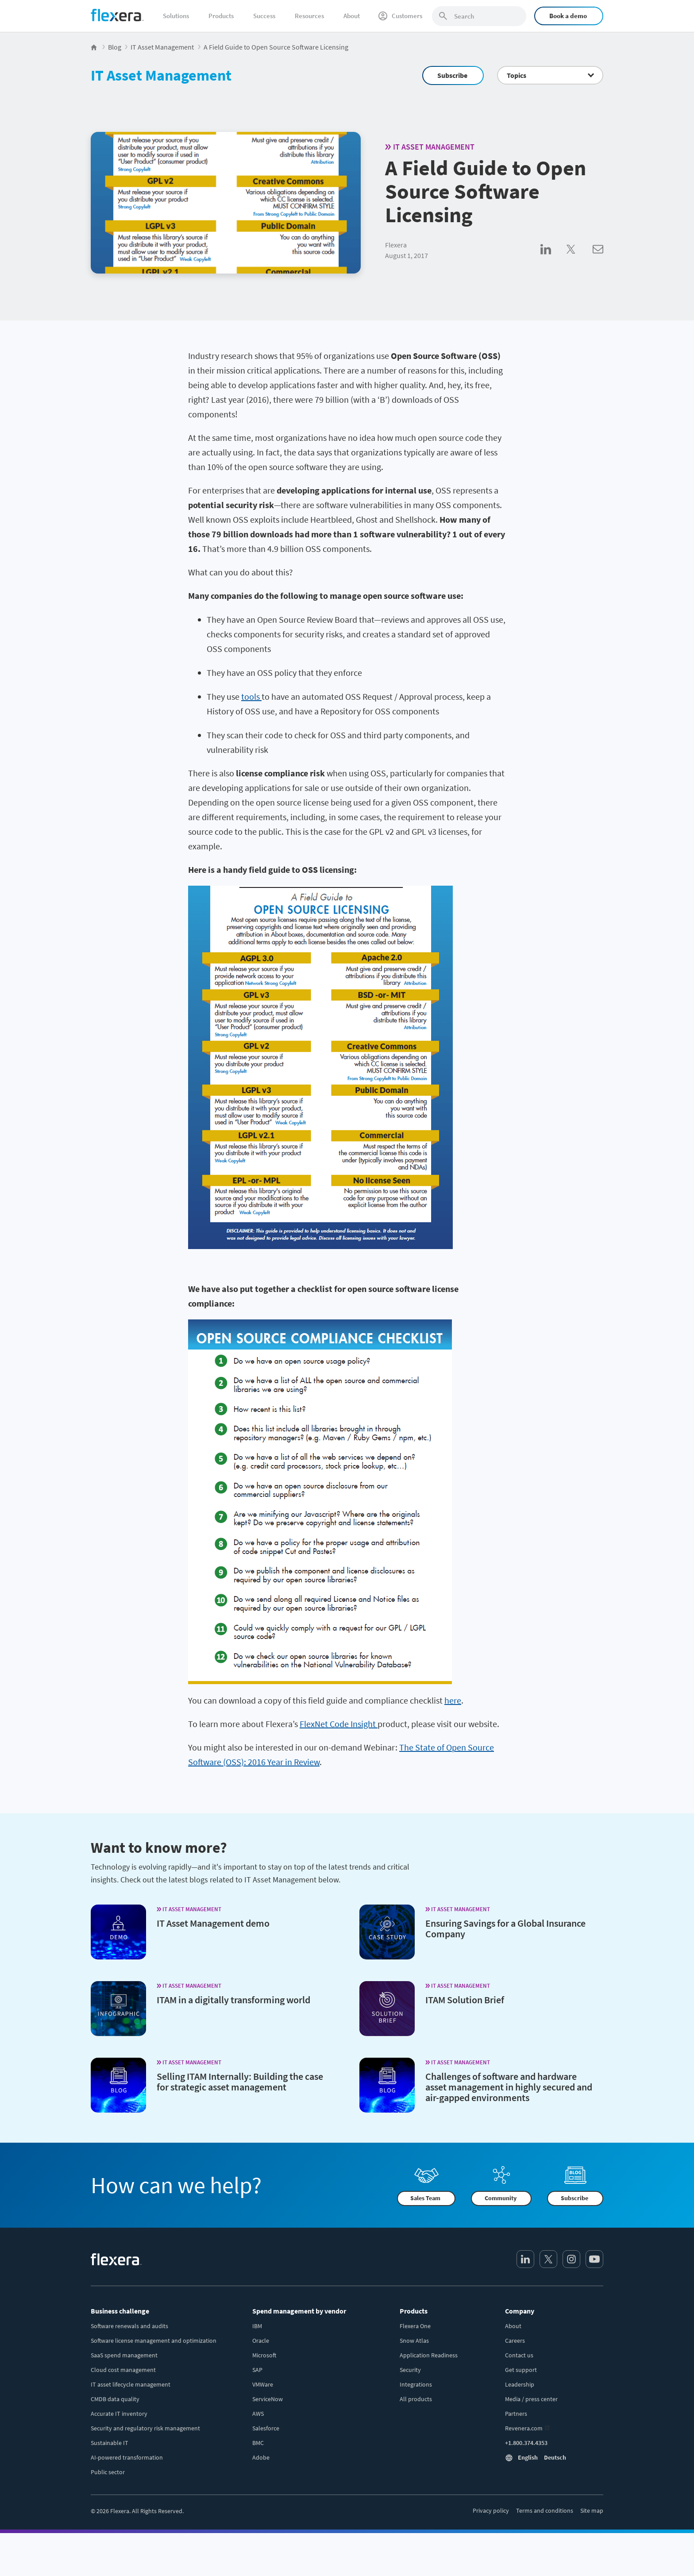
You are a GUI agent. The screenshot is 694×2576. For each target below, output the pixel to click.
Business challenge (120, 2310)
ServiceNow (267, 2399)
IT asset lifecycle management (130, 2384)
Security (410, 2370)
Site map (591, 2510)
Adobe (261, 2457)
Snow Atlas (414, 2341)
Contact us (519, 2355)
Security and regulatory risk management (145, 2428)
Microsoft (264, 2355)
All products (416, 2399)
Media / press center (531, 2399)
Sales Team (425, 2198)
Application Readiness (429, 2355)
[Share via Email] (598, 259)
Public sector (108, 2472)
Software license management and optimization (153, 2341)
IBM (257, 2326)
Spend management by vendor (299, 2310)
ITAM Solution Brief (464, 2000)
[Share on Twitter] (580, 259)
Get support (521, 2370)
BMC (258, 2443)
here (452, 1700)
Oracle (260, 2341)
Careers (515, 2341)
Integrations (416, 2384)
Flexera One (415, 2326)
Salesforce (265, 2428)
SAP (257, 2370)
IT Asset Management (161, 75)
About (351, 16)
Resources (309, 16)
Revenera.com (524, 2428)
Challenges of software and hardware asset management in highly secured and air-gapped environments (508, 2087)
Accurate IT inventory (119, 2414)
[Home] (117, 15)
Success (264, 16)
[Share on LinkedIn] (553, 259)
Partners (516, 2414)
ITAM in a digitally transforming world (233, 2000)
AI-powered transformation (127, 2457)
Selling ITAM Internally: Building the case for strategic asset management (240, 2081)
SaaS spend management (124, 2355)
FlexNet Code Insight (339, 1723)
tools (251, 696)
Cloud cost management (123, 2370)
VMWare (262, 2384)
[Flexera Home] (94, 47)
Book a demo (568, 16)
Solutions (176, 16)
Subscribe (452, 75)
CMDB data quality (115, 2399)
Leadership (519, 2384)
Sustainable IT (109, 2443)
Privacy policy (491, 2510)
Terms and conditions (544, 2510)
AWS (258, 2414)
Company (519, 2310)
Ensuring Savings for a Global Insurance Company (505, 1928)
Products (221, 16)
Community (501, 2198)
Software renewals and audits (129, 2326)
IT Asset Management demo (213, 1923)
